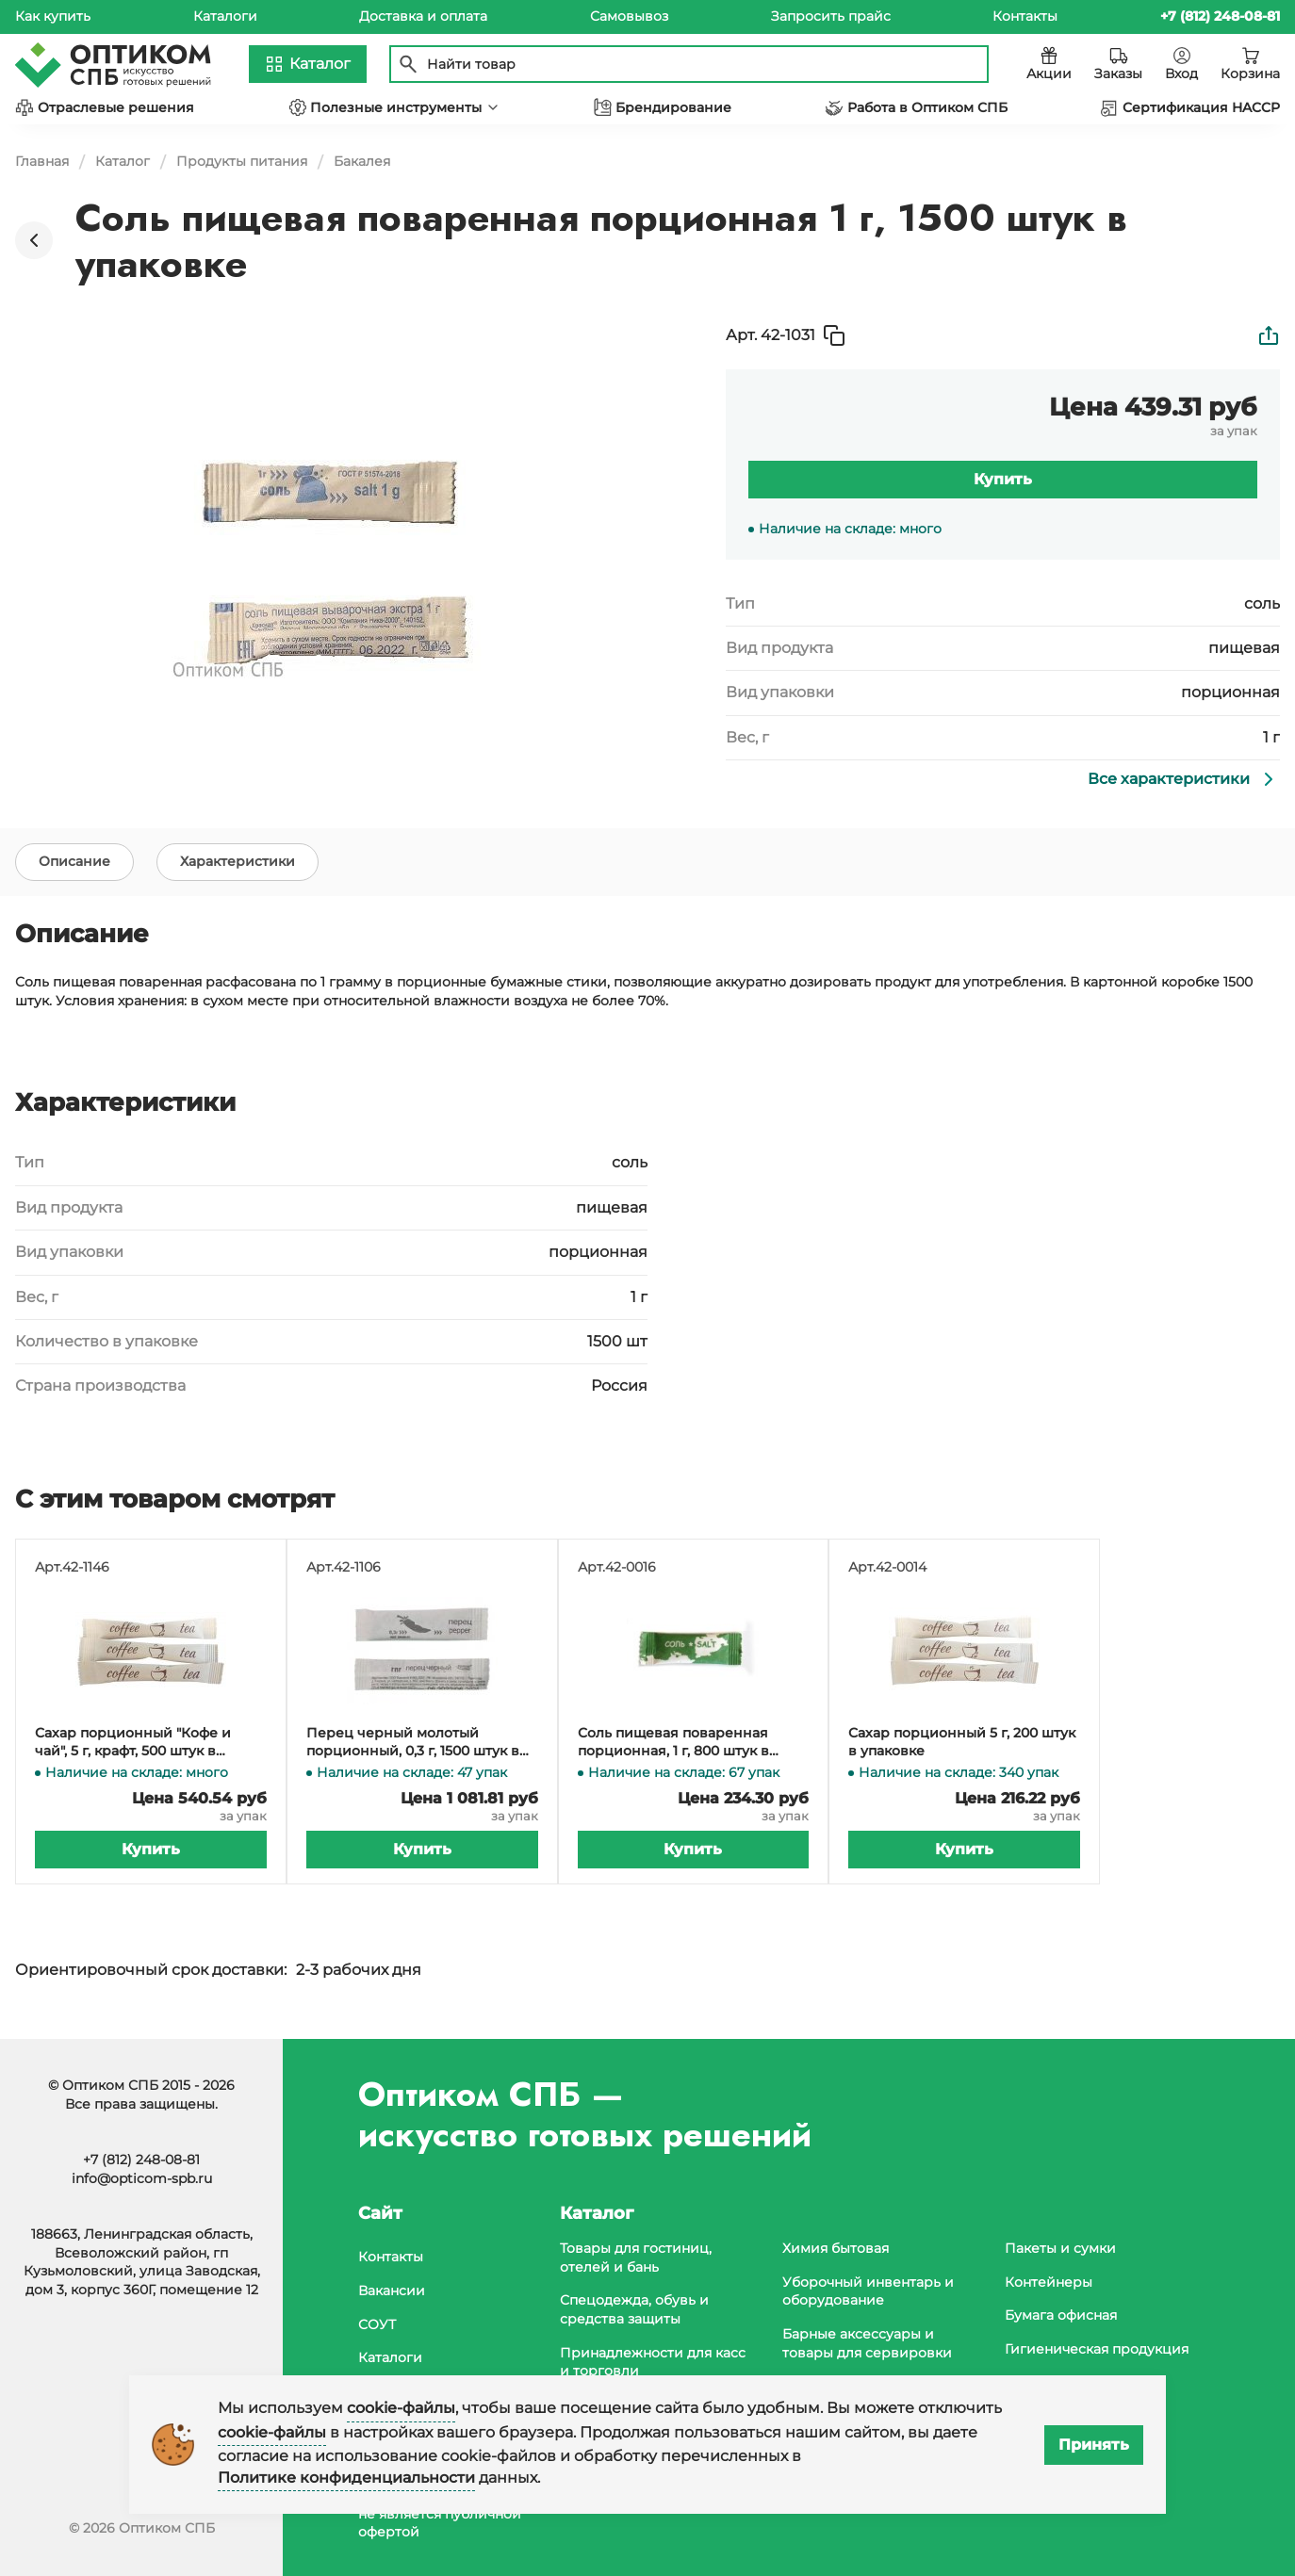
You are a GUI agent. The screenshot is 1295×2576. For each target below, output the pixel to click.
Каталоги (225, 16)
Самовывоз (629, 16)
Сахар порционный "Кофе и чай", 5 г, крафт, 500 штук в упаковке (133, 1747)
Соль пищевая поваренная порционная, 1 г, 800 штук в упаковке (673, 1747)
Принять (1093, 2445)
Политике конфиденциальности (346, 2477)
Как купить (52, 16)
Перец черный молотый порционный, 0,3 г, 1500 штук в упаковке (412, 1747)
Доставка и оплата (423, 16)
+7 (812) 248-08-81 (141, 2159)
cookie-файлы (401, 2408)
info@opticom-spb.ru (142, 2178)
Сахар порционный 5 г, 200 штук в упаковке (961, 1747)
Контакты (1024, 16)
